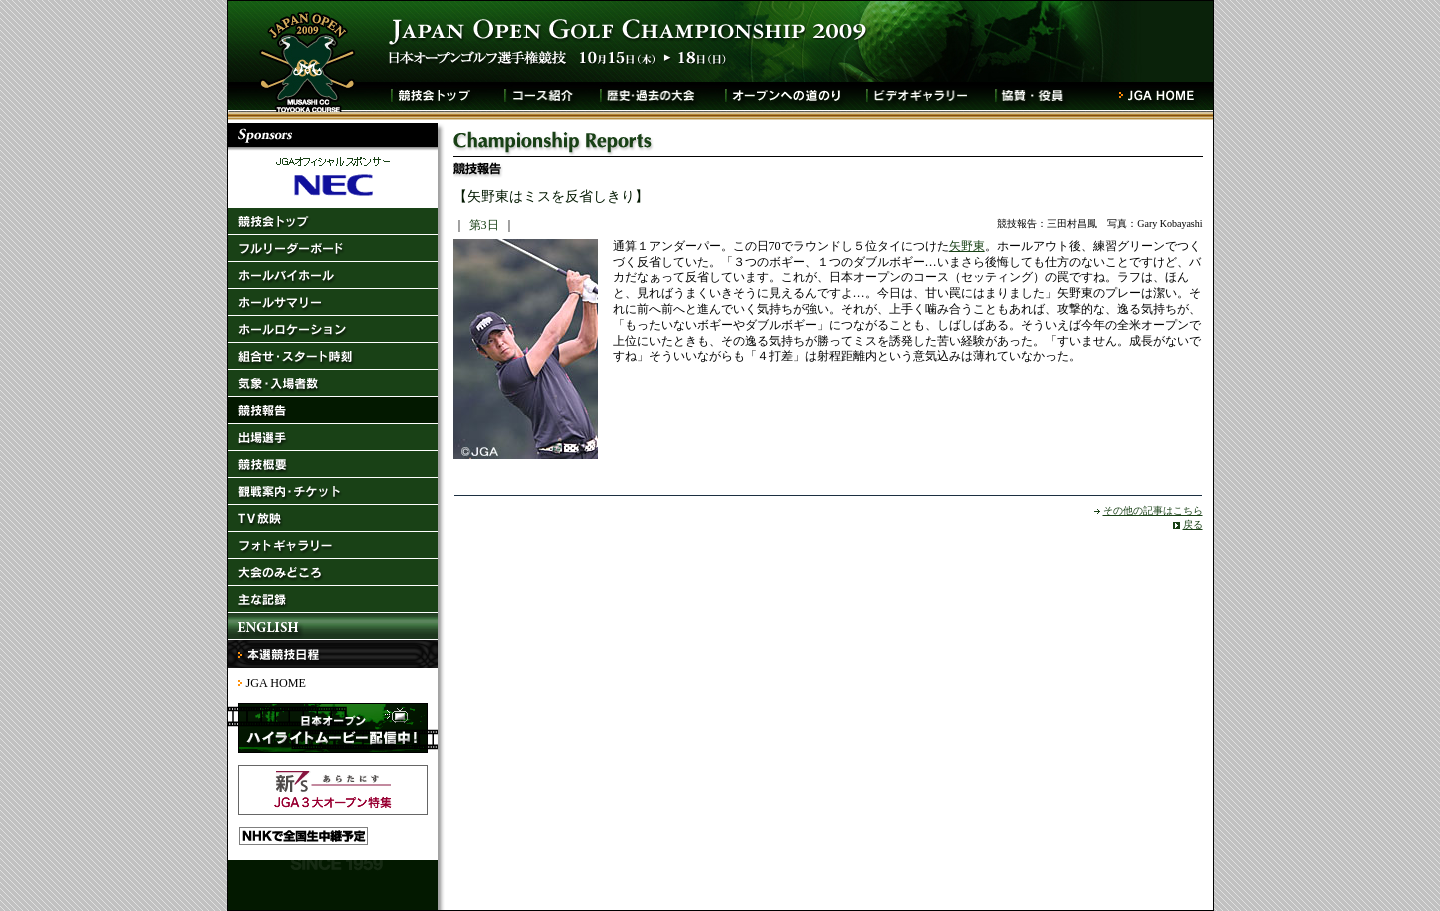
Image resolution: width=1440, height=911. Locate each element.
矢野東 (967, 246)
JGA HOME (276, 683)
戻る (1193, 524)
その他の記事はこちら (1153, 510)
